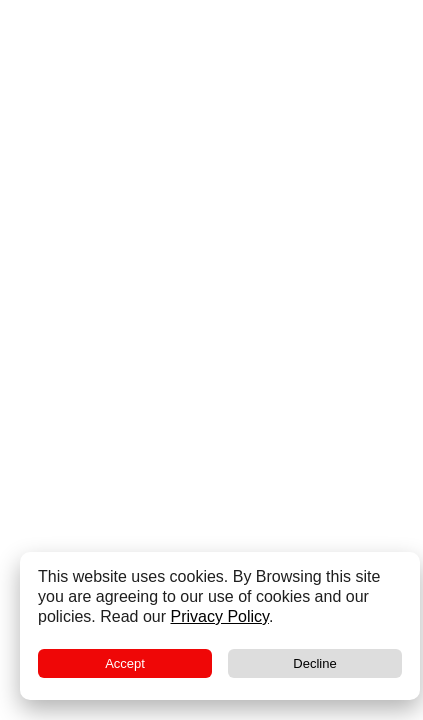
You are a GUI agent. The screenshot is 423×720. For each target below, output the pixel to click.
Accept (125, 663)
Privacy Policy (220, 616)
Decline (314, 663)
